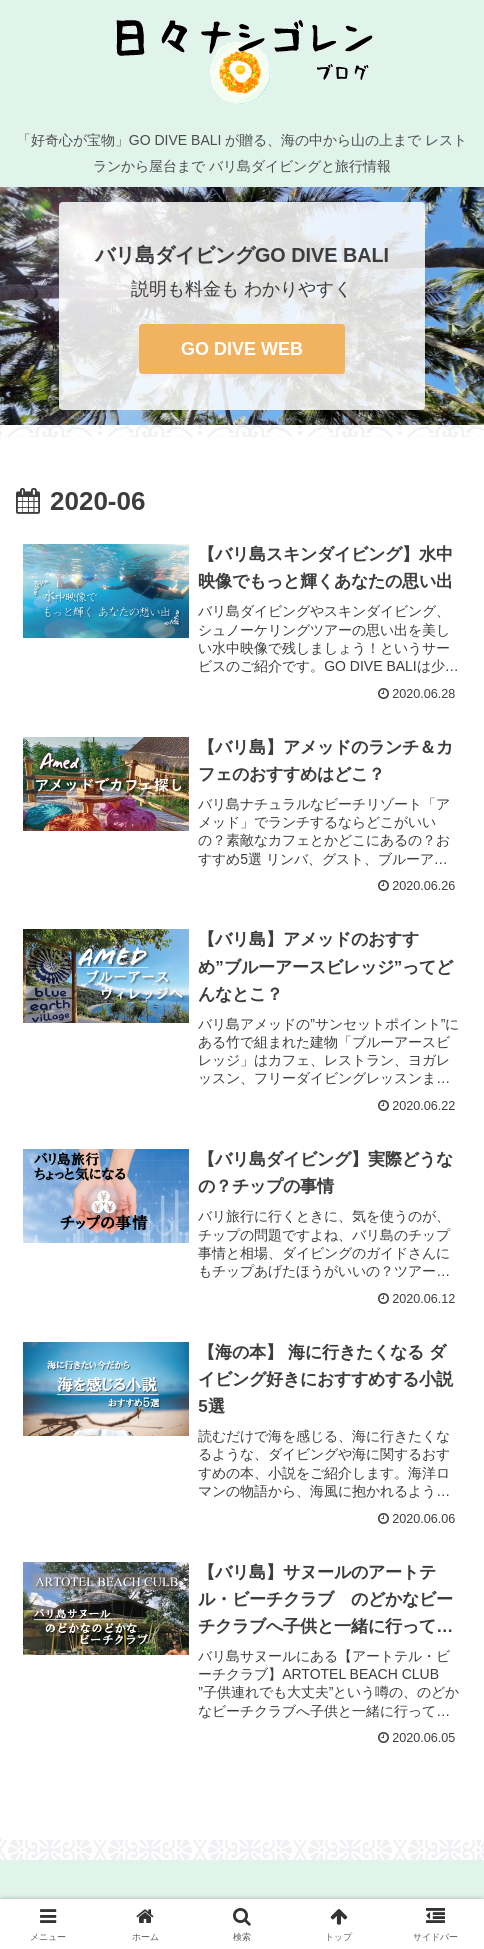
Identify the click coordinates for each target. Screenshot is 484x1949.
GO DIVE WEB (242, 349)
